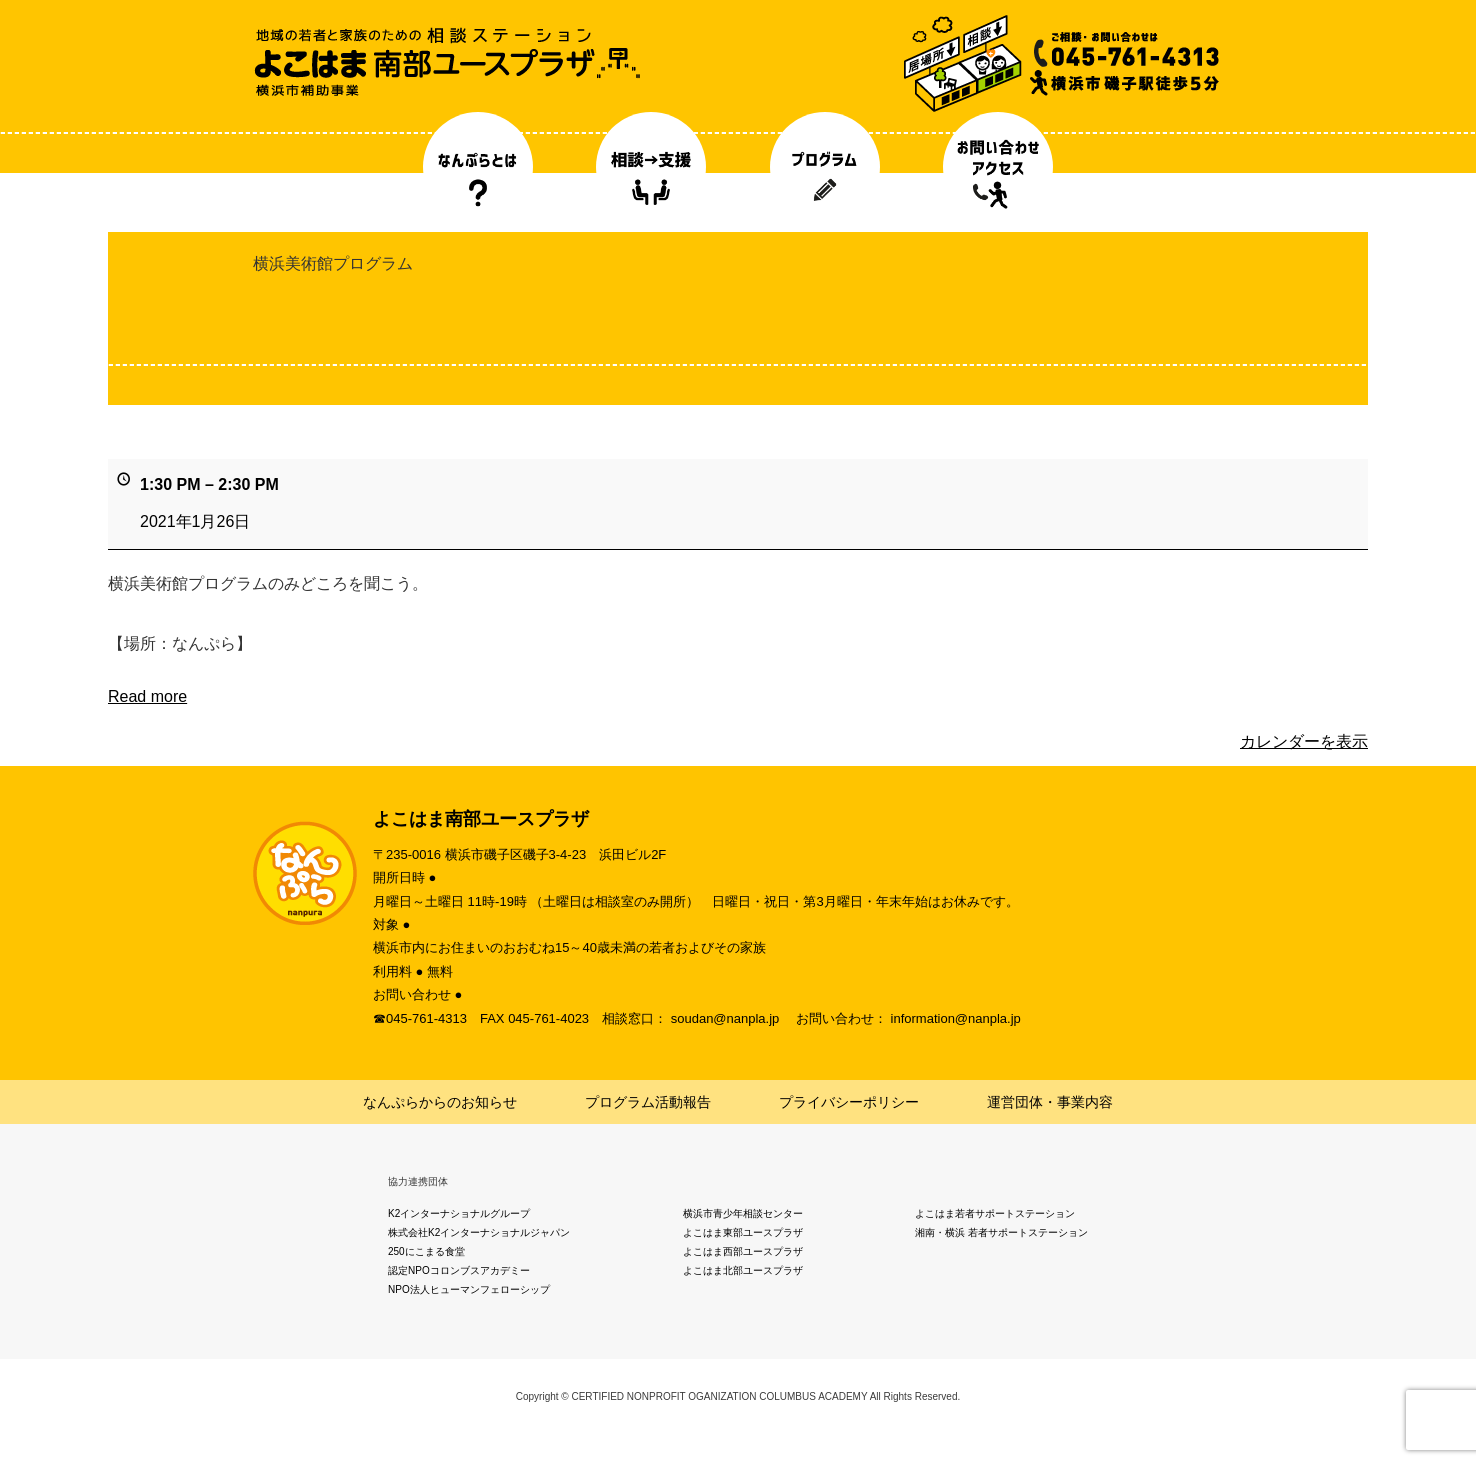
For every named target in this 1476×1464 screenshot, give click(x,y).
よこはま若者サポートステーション (995, 1213)
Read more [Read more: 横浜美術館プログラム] (147, 696)
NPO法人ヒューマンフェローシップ (469, 1289)
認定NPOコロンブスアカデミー (459, 1270)
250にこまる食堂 (426, 1251)
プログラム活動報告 (648, 1102)
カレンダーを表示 (1304, 741)
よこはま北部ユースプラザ (743, 1270)
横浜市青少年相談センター (743, 1213)
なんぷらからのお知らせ (440, 1102)
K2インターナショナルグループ (459, 1213)
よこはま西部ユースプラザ (743, 1251)
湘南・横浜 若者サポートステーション (1001, 1232)
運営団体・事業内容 (1050, 1102)
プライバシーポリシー (849, 1102)
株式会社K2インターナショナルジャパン (479, 1232)
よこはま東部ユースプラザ (743, 1232)
